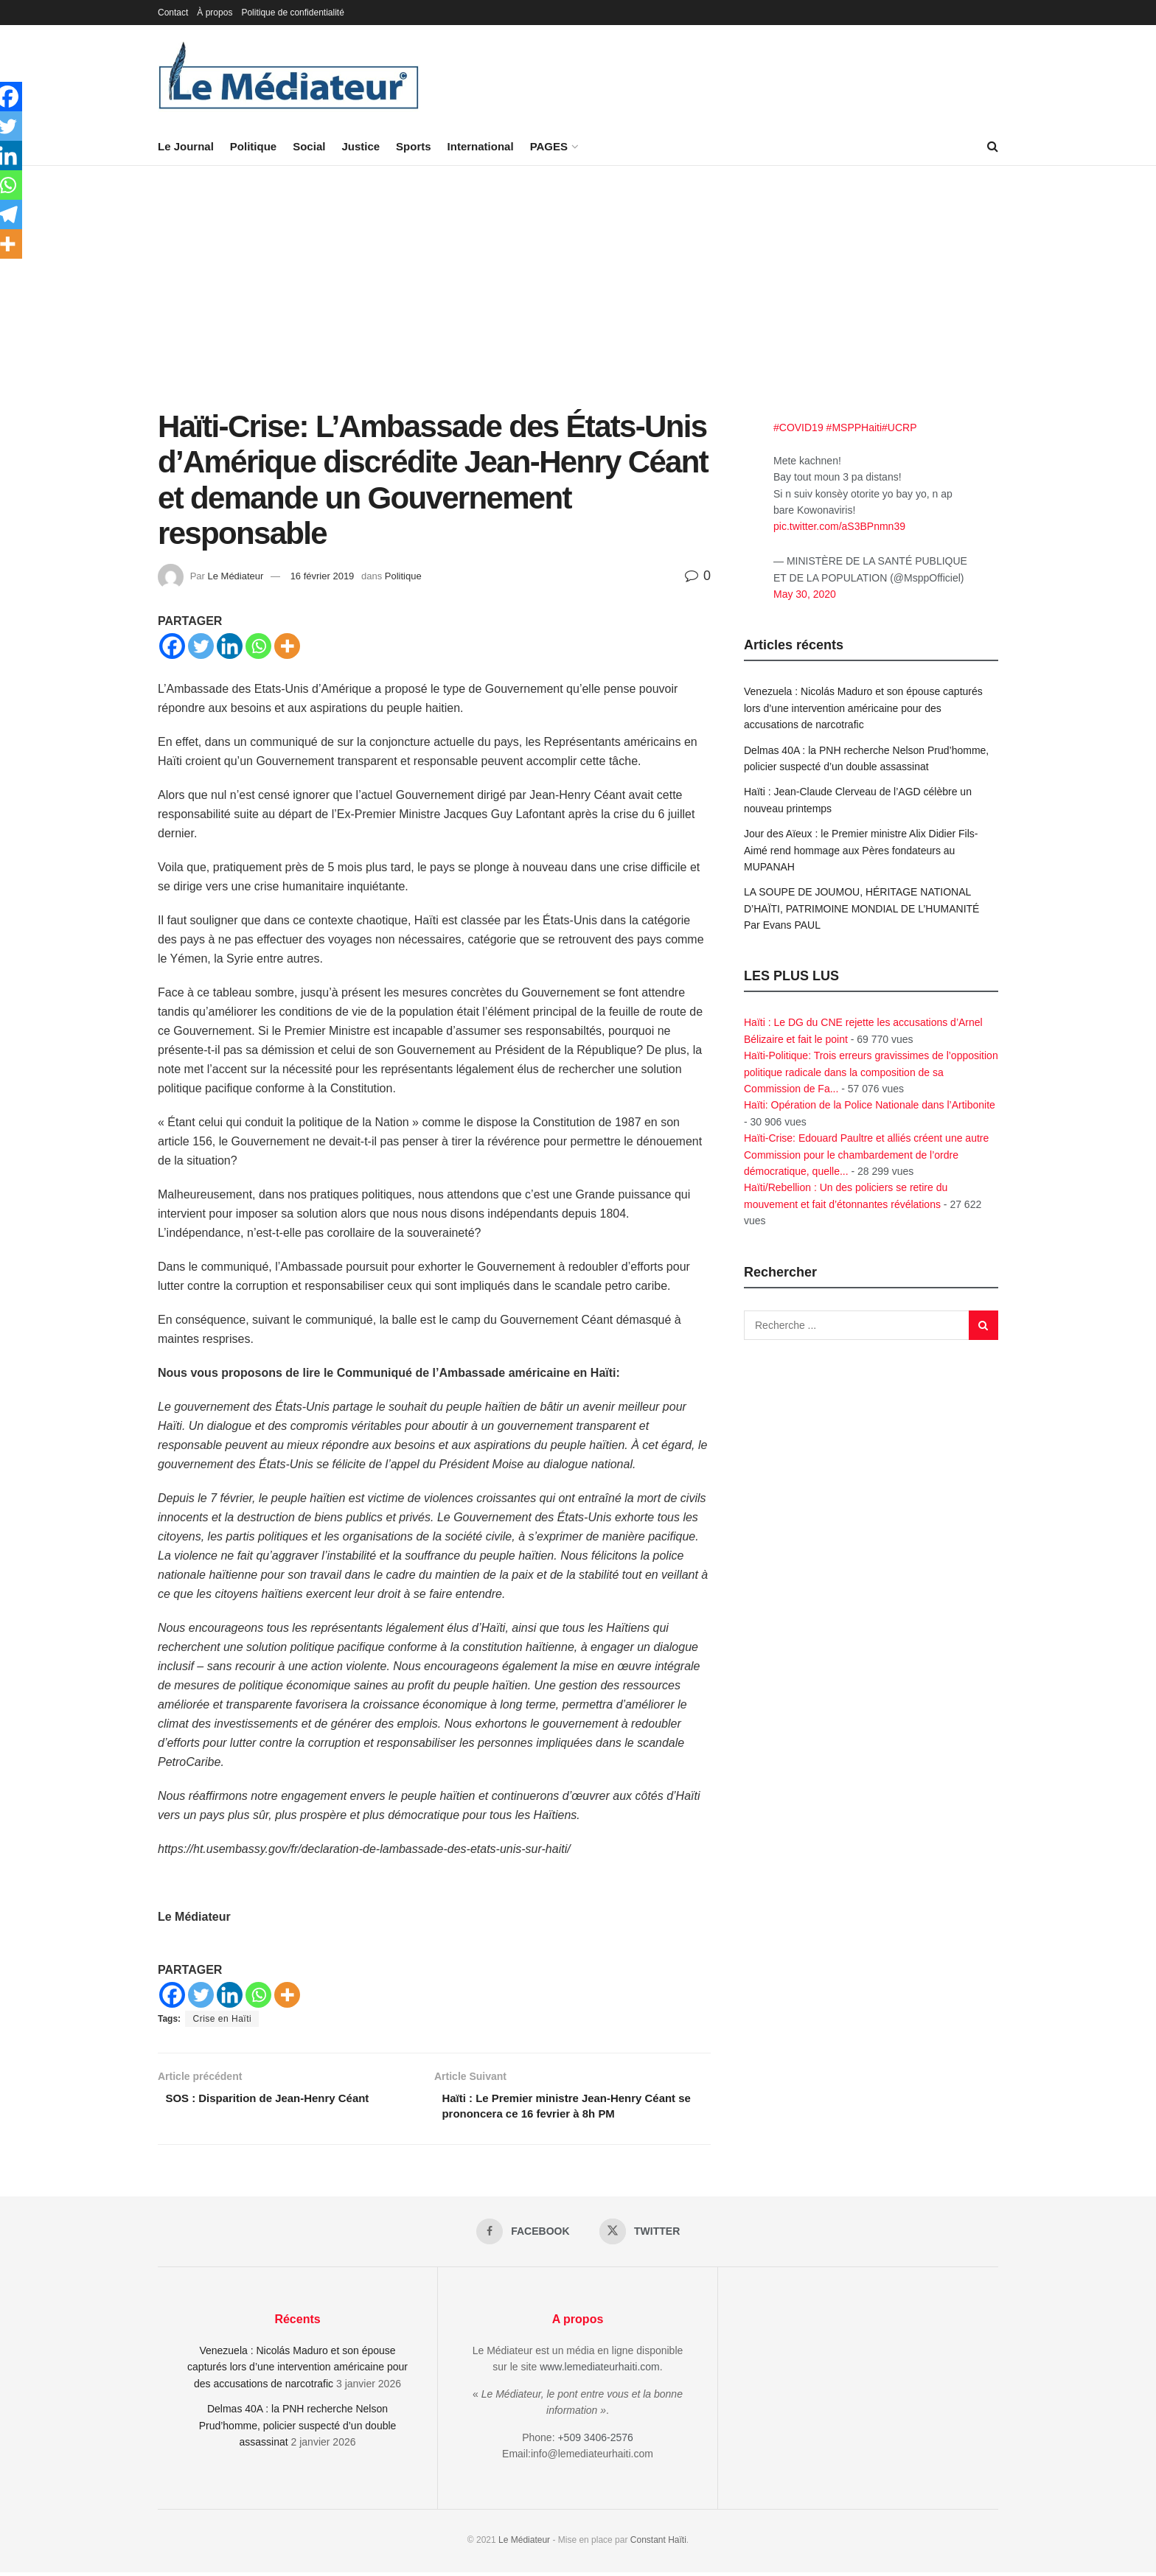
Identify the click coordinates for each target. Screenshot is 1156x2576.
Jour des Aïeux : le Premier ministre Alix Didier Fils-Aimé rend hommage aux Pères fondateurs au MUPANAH (861, 850)
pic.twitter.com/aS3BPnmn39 (839, 526)
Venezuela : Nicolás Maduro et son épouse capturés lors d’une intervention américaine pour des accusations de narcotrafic (863, 707)
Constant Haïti (658, 2544)
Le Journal (186, 146)
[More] (287, 646)
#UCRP (899, 427)
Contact (173, 12)
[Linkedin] (230, 646)
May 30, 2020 (804, 594)
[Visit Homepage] (289, 76)
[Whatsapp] (258, 646)
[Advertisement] (578, 298)
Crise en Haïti (221, 2019)
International (481, 146)
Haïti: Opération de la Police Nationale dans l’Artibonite (869, 1105)
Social (309, 146)
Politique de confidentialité (292, 12)
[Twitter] (201, 646)
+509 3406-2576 (595, 2441)
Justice (360, 146)
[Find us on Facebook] (522, 2234)
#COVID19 (798, 427)
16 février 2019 (322, 576)
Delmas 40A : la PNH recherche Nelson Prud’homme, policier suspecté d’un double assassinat (298, 2429)
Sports (413, 146)
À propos (214, 12)
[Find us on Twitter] (640, 2234)
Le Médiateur (235, 576)
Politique (253, 146)
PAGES (549, 146)
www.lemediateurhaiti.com (600, 2371)
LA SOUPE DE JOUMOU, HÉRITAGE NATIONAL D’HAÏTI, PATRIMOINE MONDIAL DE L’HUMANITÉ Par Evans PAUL (861, 908)
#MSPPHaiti (854, 427)
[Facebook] (172, 646)
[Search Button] (992, 146)
